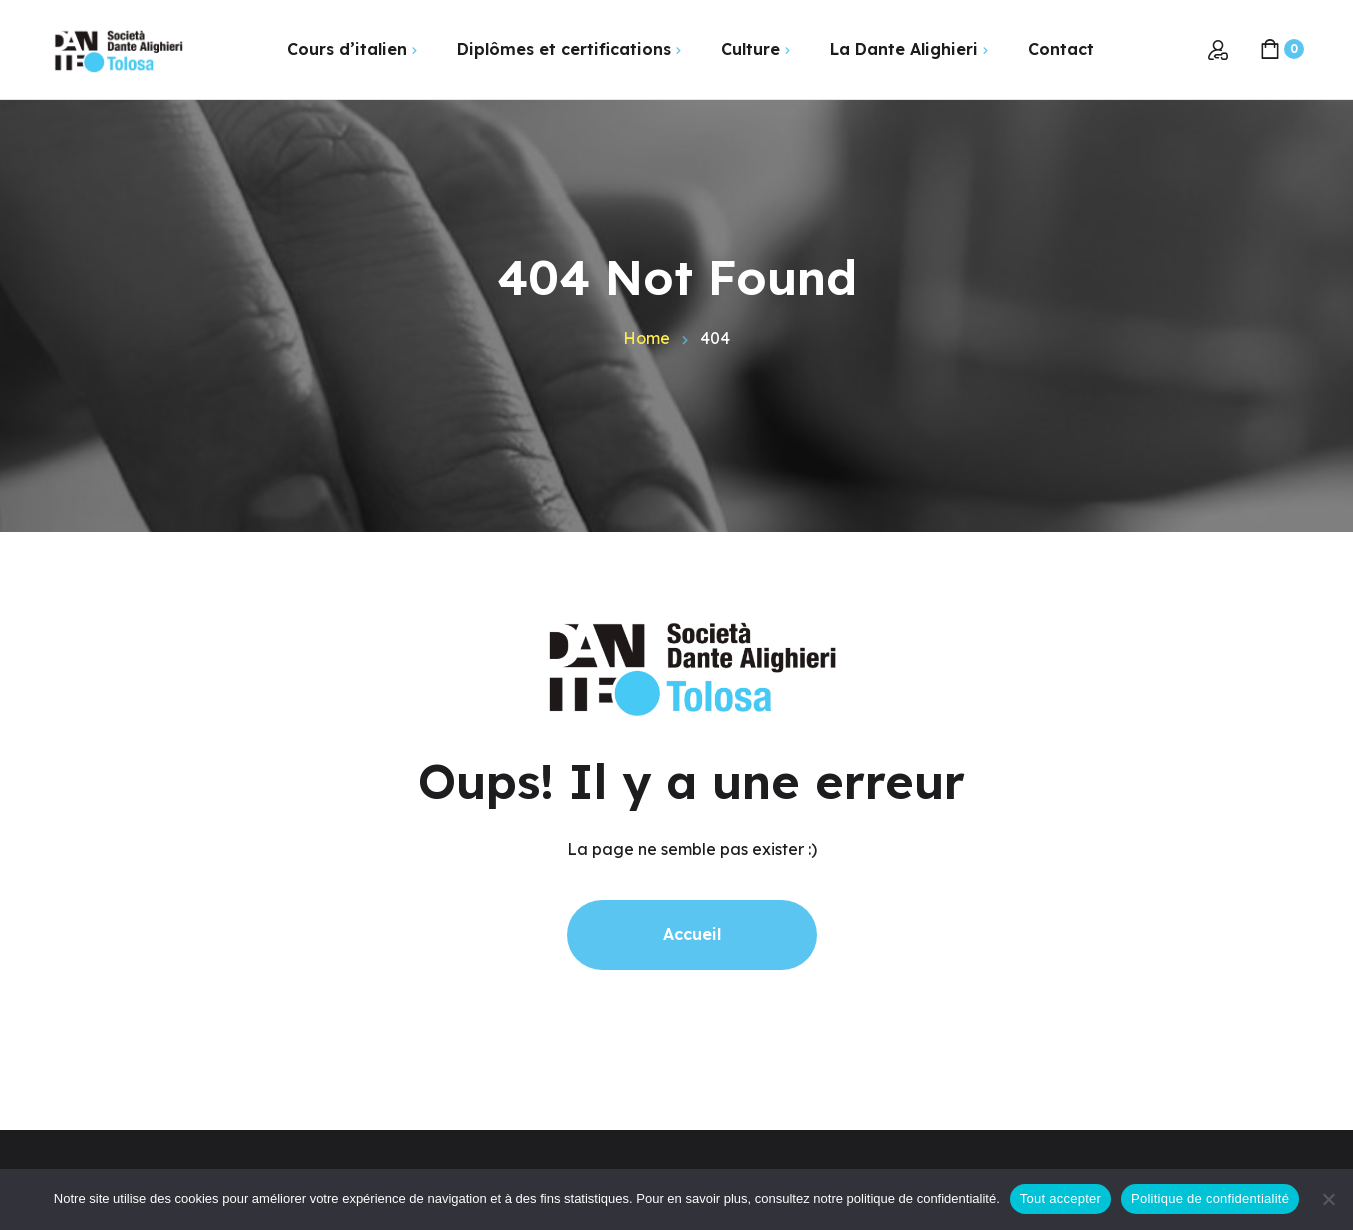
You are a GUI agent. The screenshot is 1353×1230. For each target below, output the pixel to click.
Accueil (692, 934)
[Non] (1328, 1199)
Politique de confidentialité (1210, 1198)
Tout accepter (1060, 1198)
